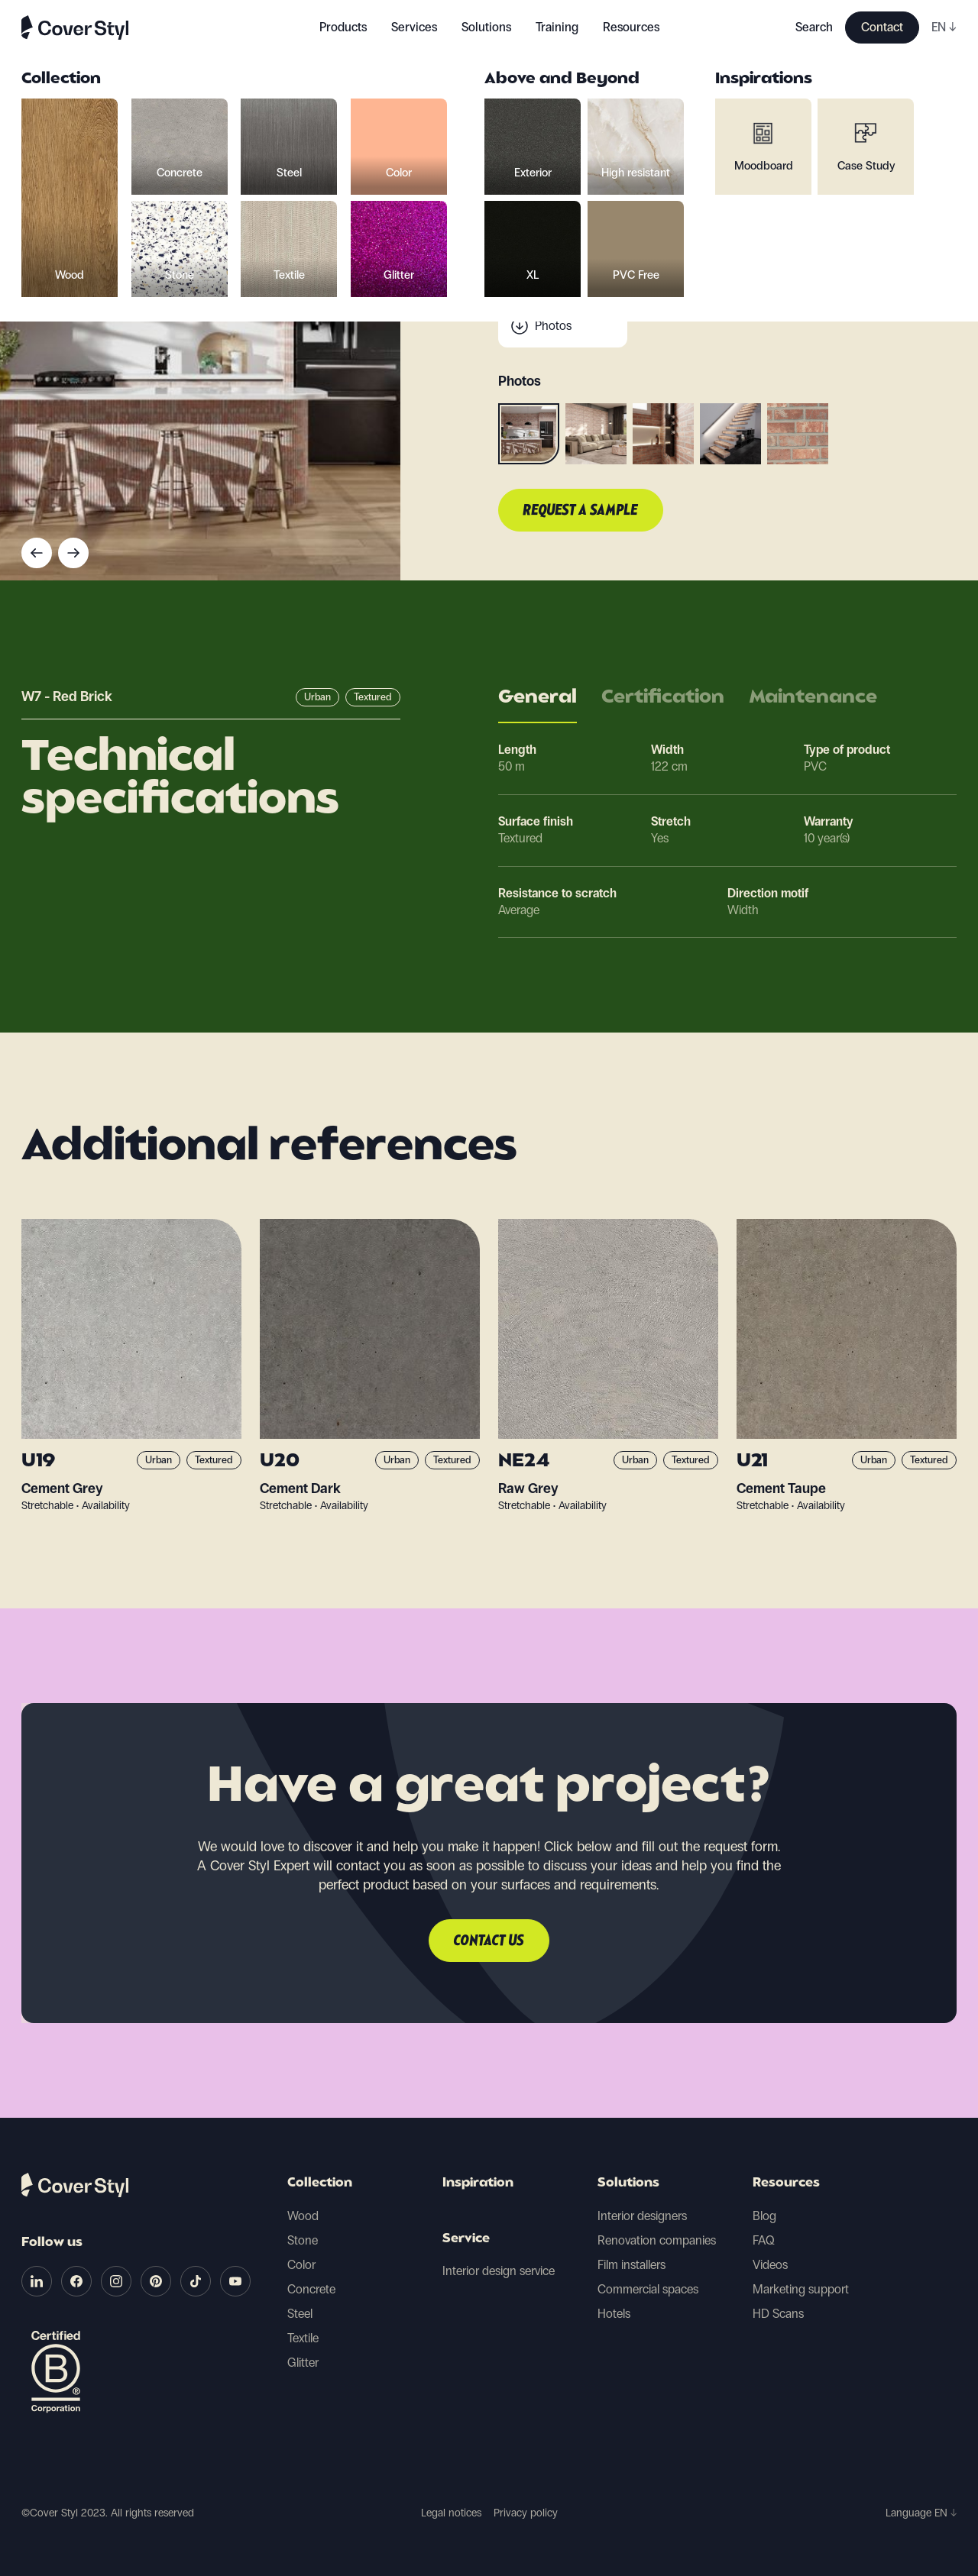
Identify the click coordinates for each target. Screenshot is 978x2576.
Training (557, 27)
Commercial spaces (647, 2289)
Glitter (303, 2362)
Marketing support (801, 2289)
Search (814, 27)
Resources (786, 2183)
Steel (300, 2313)
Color (301, 2265)
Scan (548, 295)
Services (414, 27)
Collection (319, 2183)
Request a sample (580, 511)
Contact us (489, 1941)
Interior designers (642, 2216)
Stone (302, 2240)
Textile (303, 2338)
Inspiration (477, 2183)
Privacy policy (526, 2513)
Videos (770, 2265)
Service (466, 2239)
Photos (553, 325)
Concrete (311, 2289)
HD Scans (778, 2313)
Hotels (613, 2313)
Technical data (572, 264)
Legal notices (451, 2513)
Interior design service (498, 2271)
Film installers (631, 2265)
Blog (764, 2216)
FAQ (764, 2240)
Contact (882, 27)
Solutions (628, 2183)
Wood (303, 2216)
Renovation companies (656, 2240)
